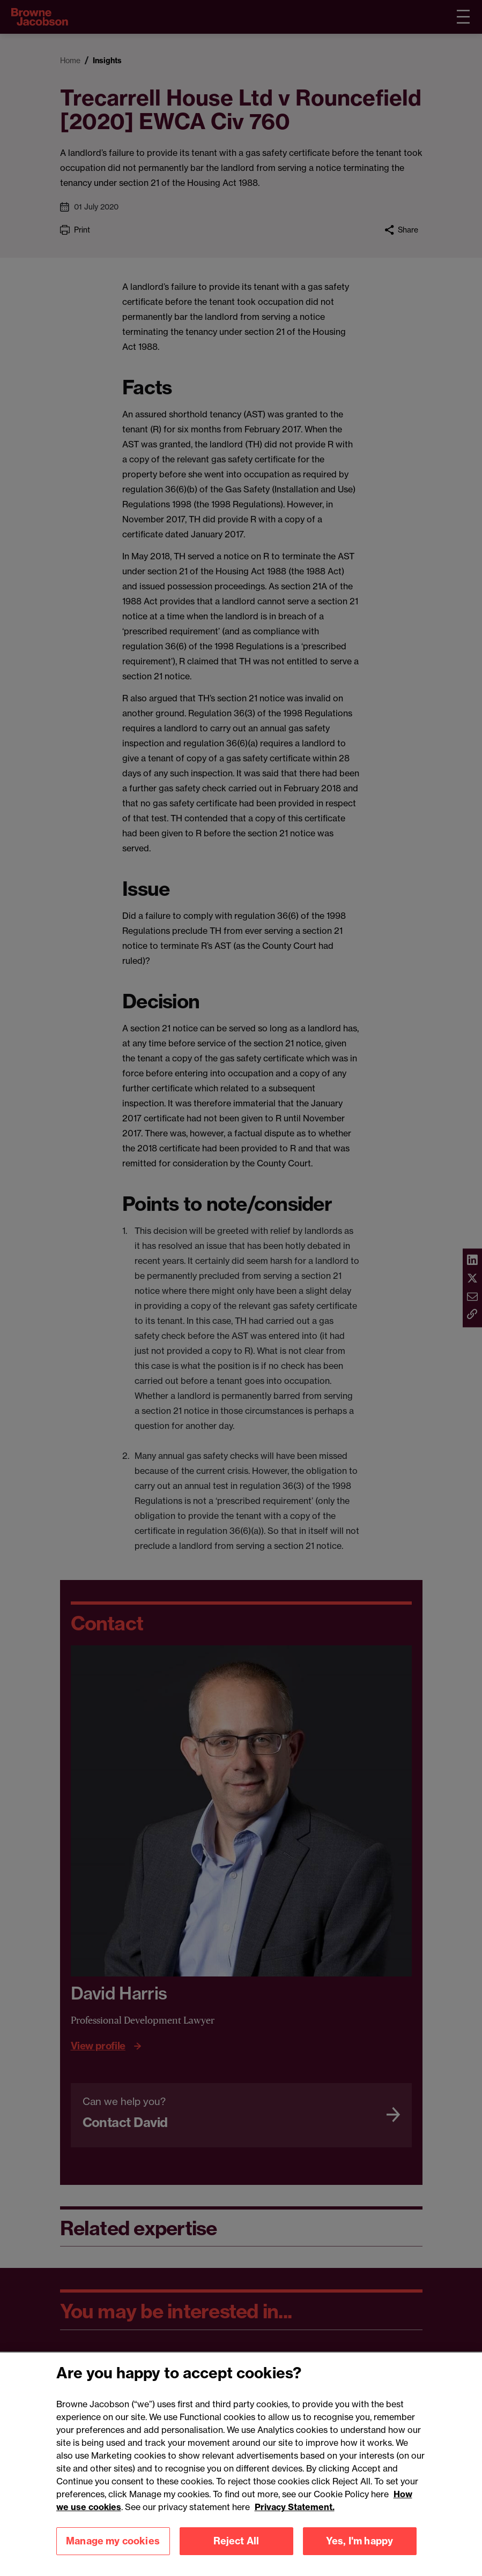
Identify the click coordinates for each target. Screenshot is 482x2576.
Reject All (236, 2551)
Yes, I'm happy (360, 2551)
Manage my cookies (113, 2551)
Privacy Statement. (295, 2517)
